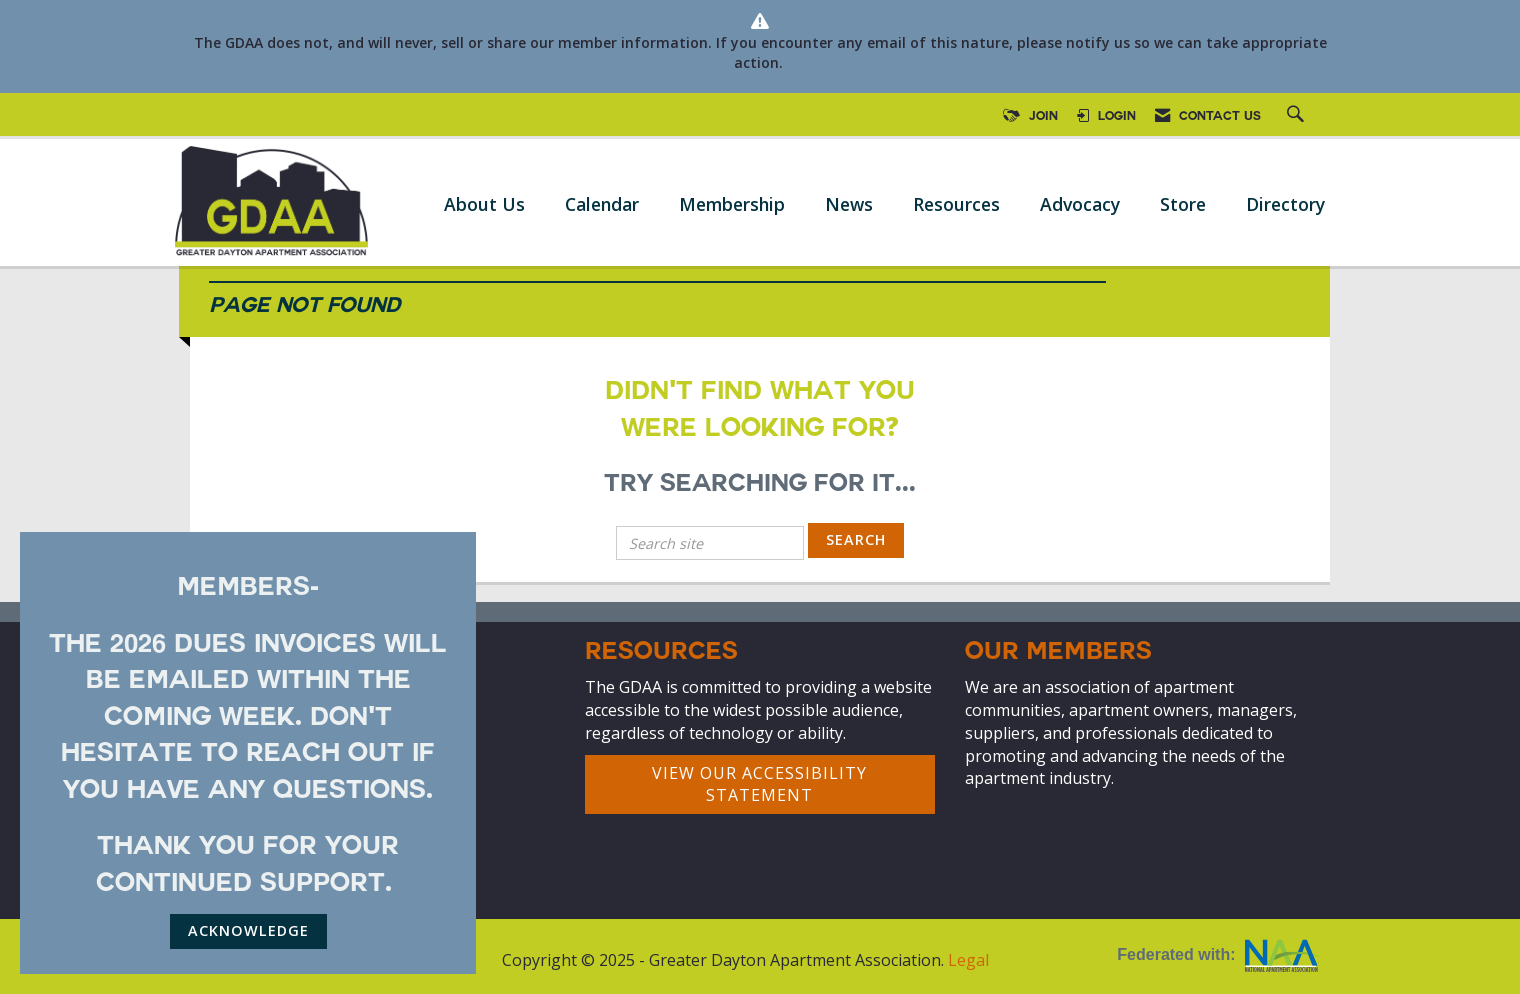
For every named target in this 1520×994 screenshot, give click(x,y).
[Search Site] (1298, 117)
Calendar (602, 204)
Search (856, 539)
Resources (956, 204)
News (849, 204)
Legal (968, 960)
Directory (1285, 204)
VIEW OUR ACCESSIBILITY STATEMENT (759, 784)
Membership (732, 204)
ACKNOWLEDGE (248, 930)
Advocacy (1080, 204)
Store (1183, 204)
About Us (484, 204)
